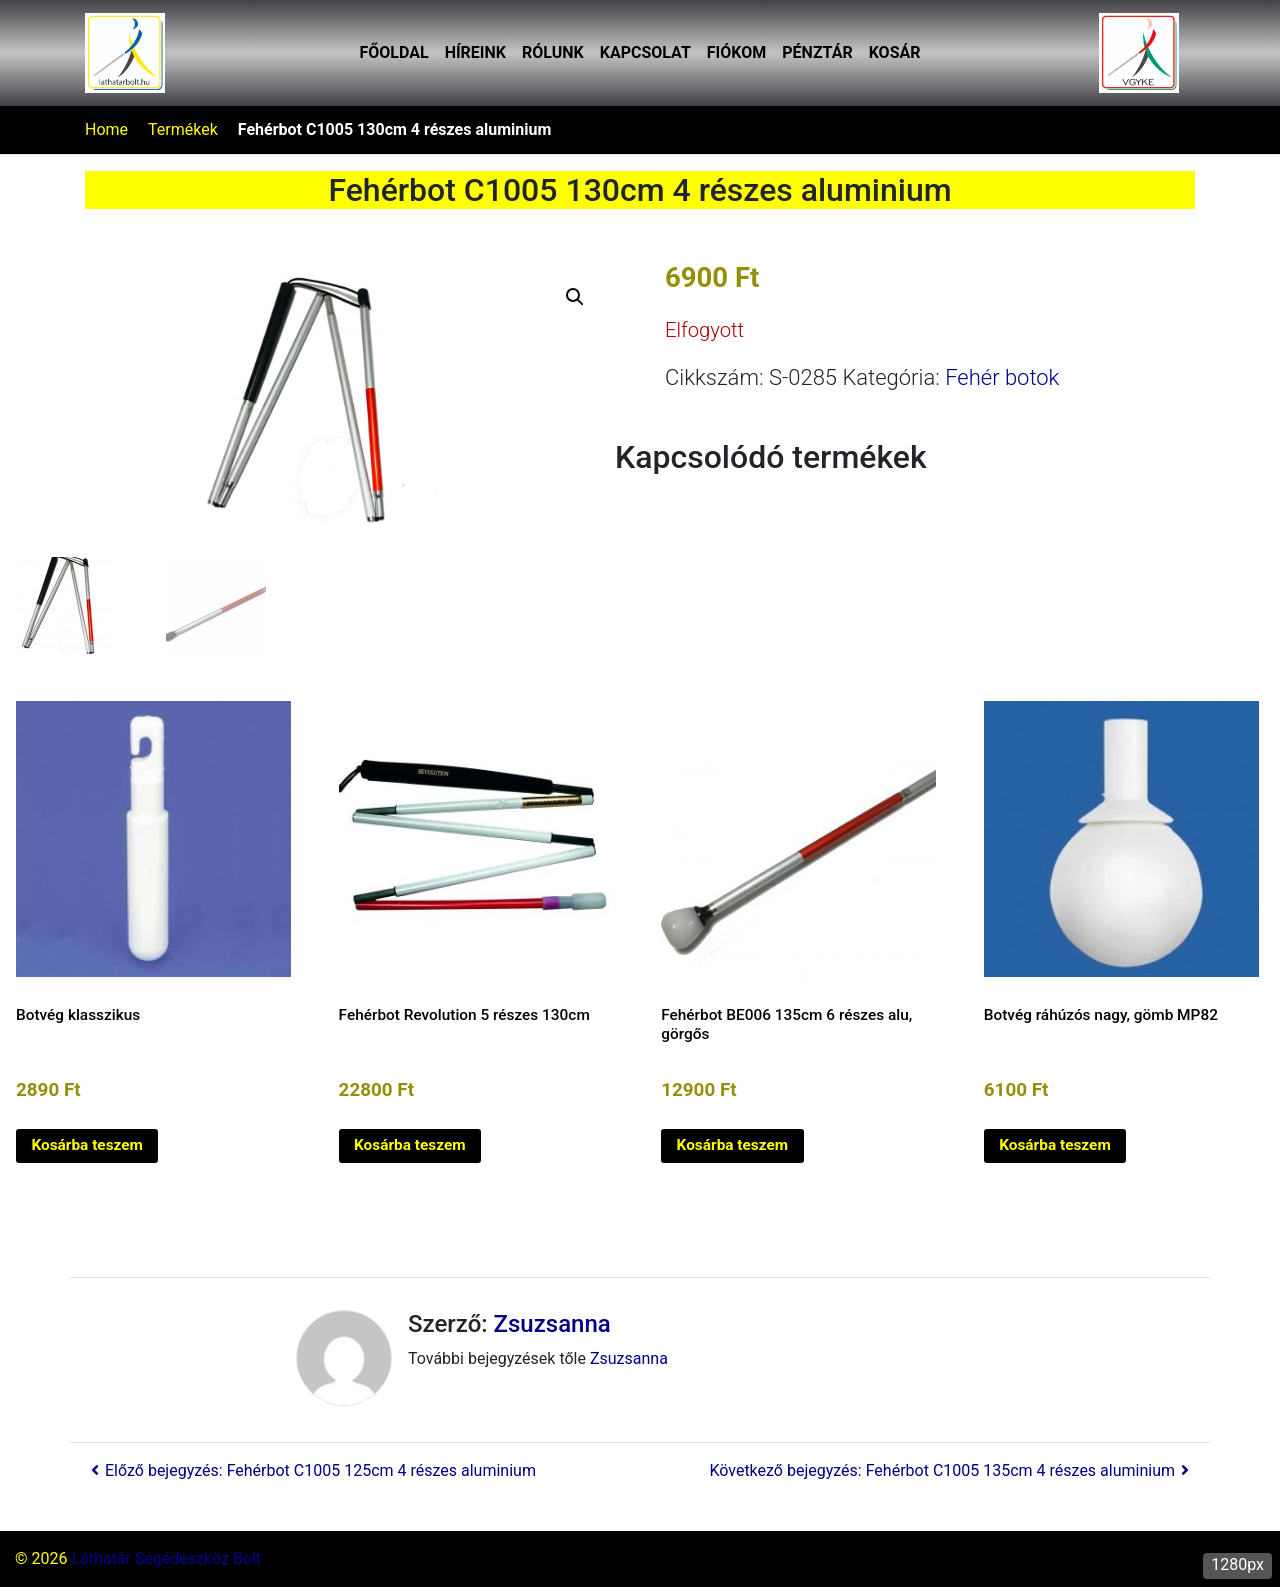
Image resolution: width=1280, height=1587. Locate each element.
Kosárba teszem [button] (87, 1145)
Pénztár (817, 52)
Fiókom (736, 52)
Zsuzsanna (552, 1324)
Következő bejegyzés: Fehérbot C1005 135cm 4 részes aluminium (952, 1470)
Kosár (895, 52)
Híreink (475, 52)
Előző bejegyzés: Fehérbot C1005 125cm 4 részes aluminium (310, 1470)
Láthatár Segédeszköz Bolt (166, 1558)
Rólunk (553, 52)
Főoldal (394, 52)
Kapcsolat (645, 52)
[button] (575, 297)
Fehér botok (1002, 377)
